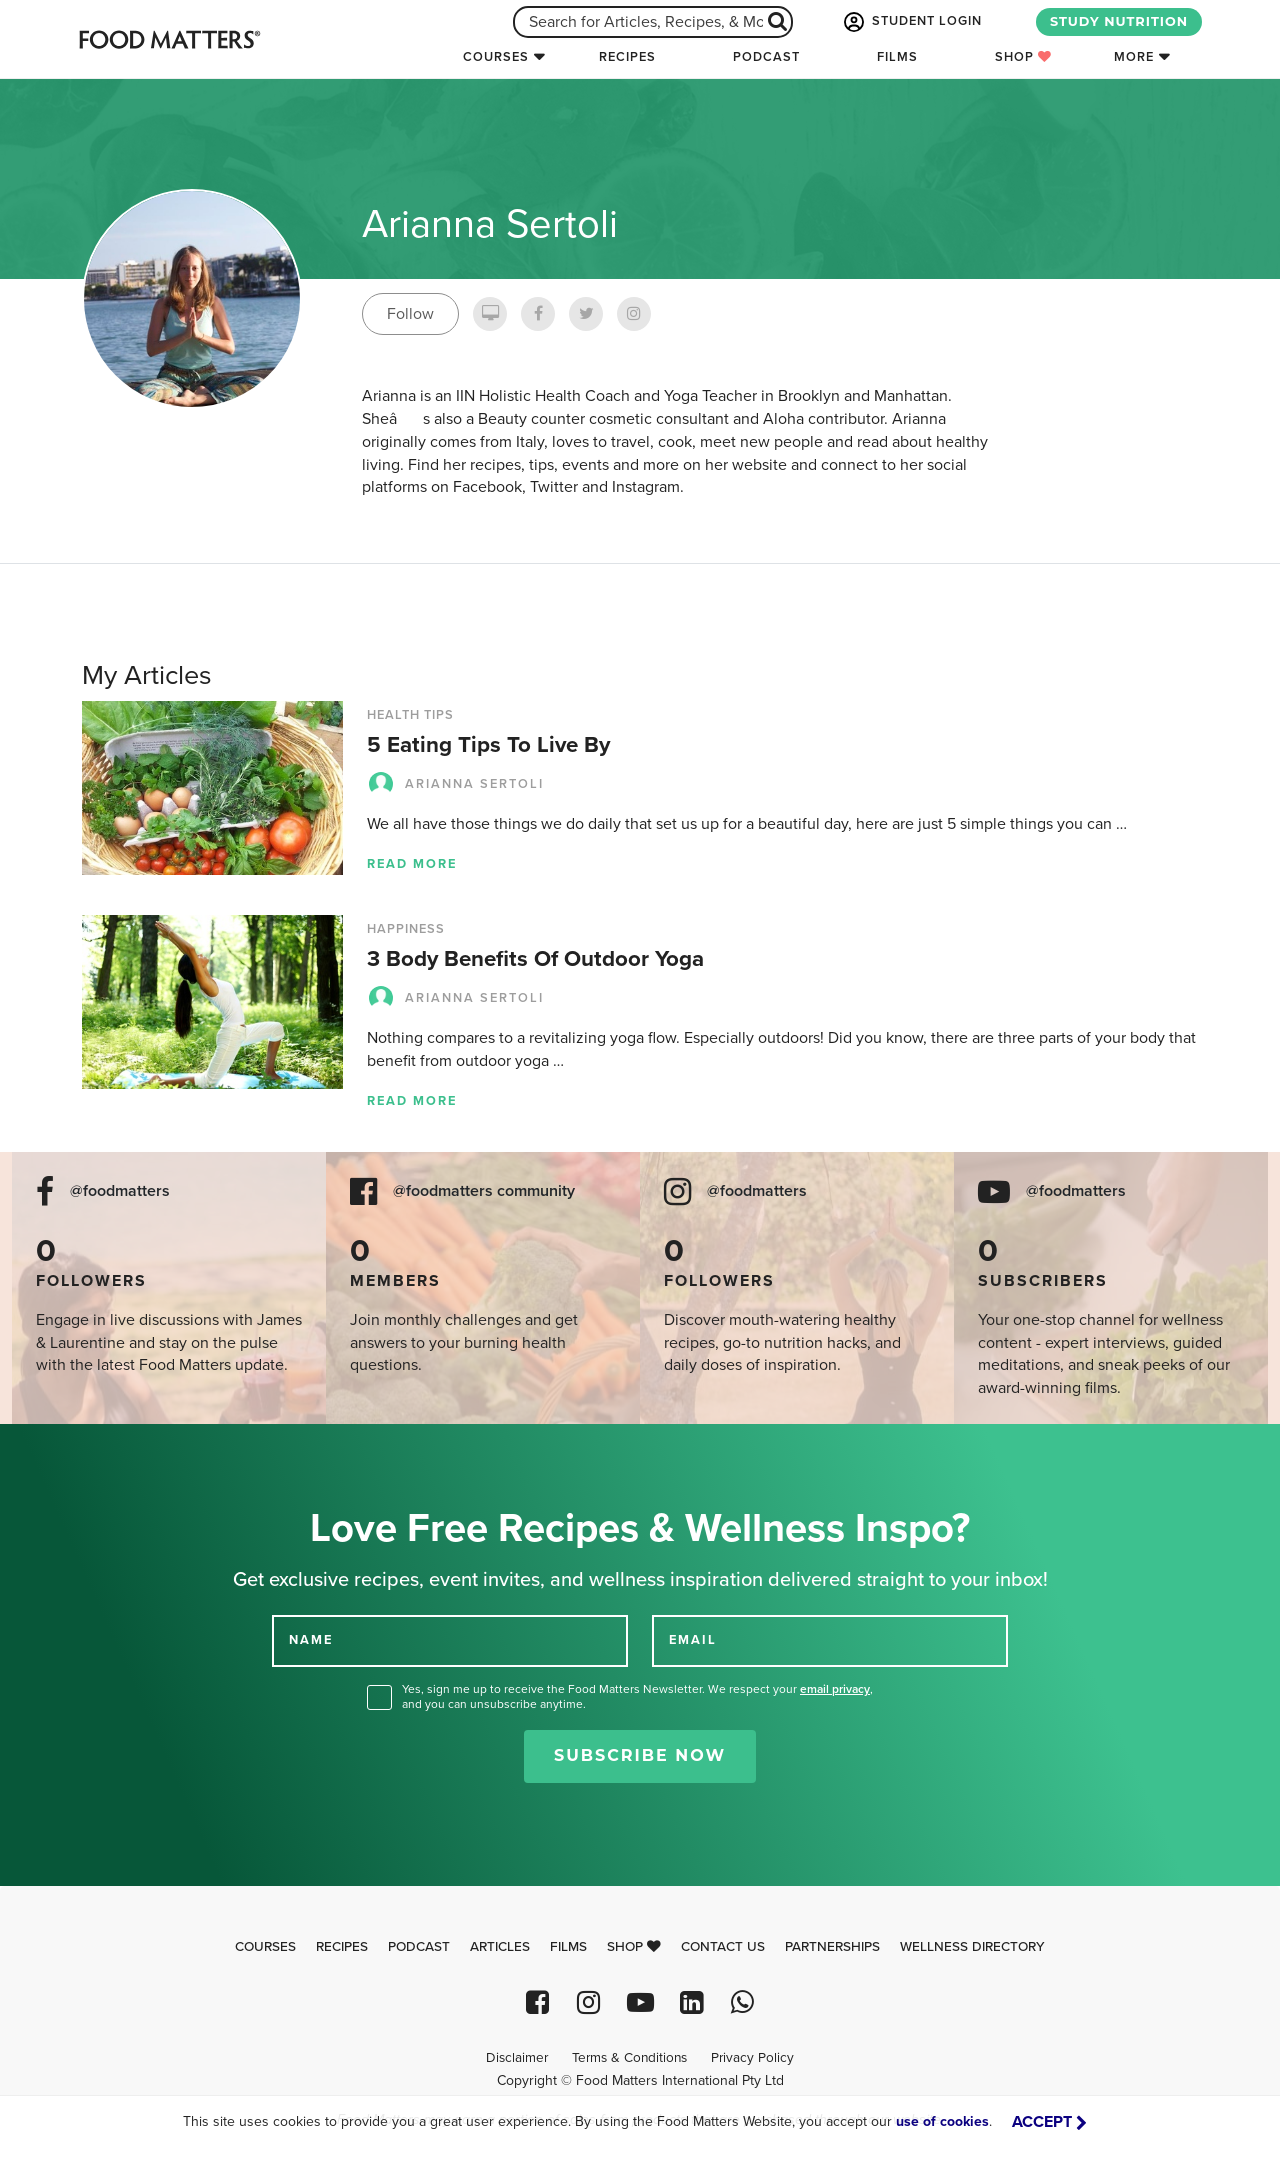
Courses (496, 57)
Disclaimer (517, 2058)
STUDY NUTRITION (1119, 21)
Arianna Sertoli (455, 784)
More (1134, 57)
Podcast (766, 57)
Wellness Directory (972, 1947)
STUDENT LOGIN (911, 22)
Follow (410, 314)
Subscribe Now (640, 1755)
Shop (1023, 57)
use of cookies (942, 2121)
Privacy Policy (752, 2058)
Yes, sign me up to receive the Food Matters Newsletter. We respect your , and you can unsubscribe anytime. (637, 1696)
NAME (311, 1640)
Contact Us (723, 1947)
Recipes (627, 57)
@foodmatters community (484, 1191)
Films (897, 57)
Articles (500, 1947)
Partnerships (832, 1947)
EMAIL (693, 1640)
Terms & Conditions (629, 2058)
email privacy (835, 1689)
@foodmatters (120, 1191)
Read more (412, 864)
